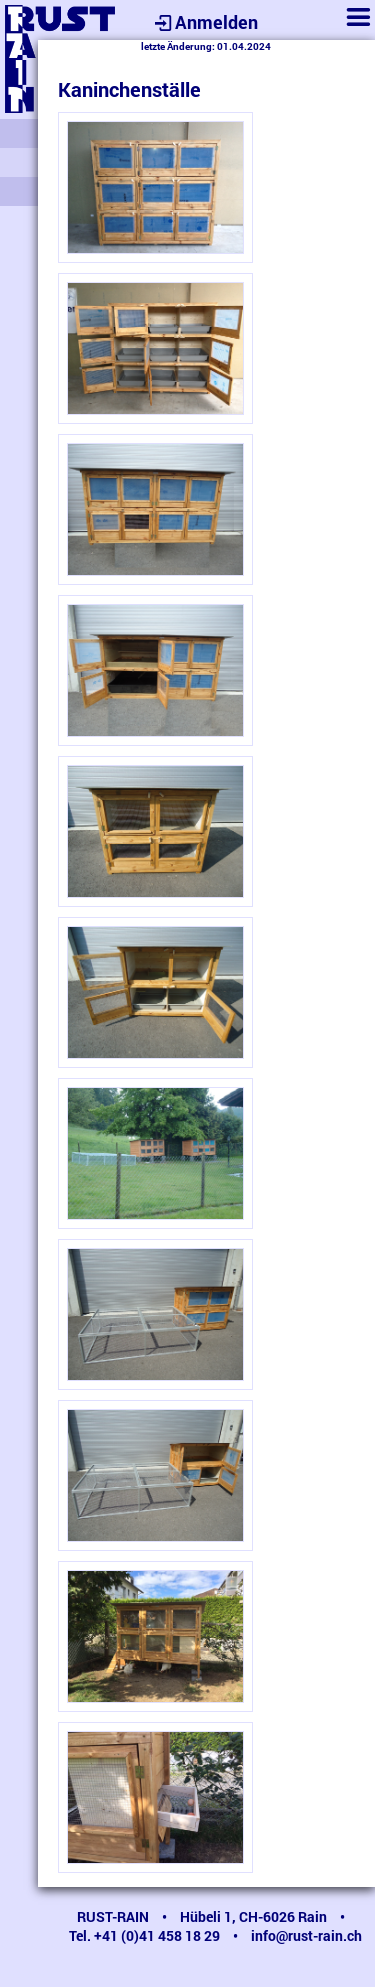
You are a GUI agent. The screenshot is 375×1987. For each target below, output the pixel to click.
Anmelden (204, 22)
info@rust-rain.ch (306, 1935)
